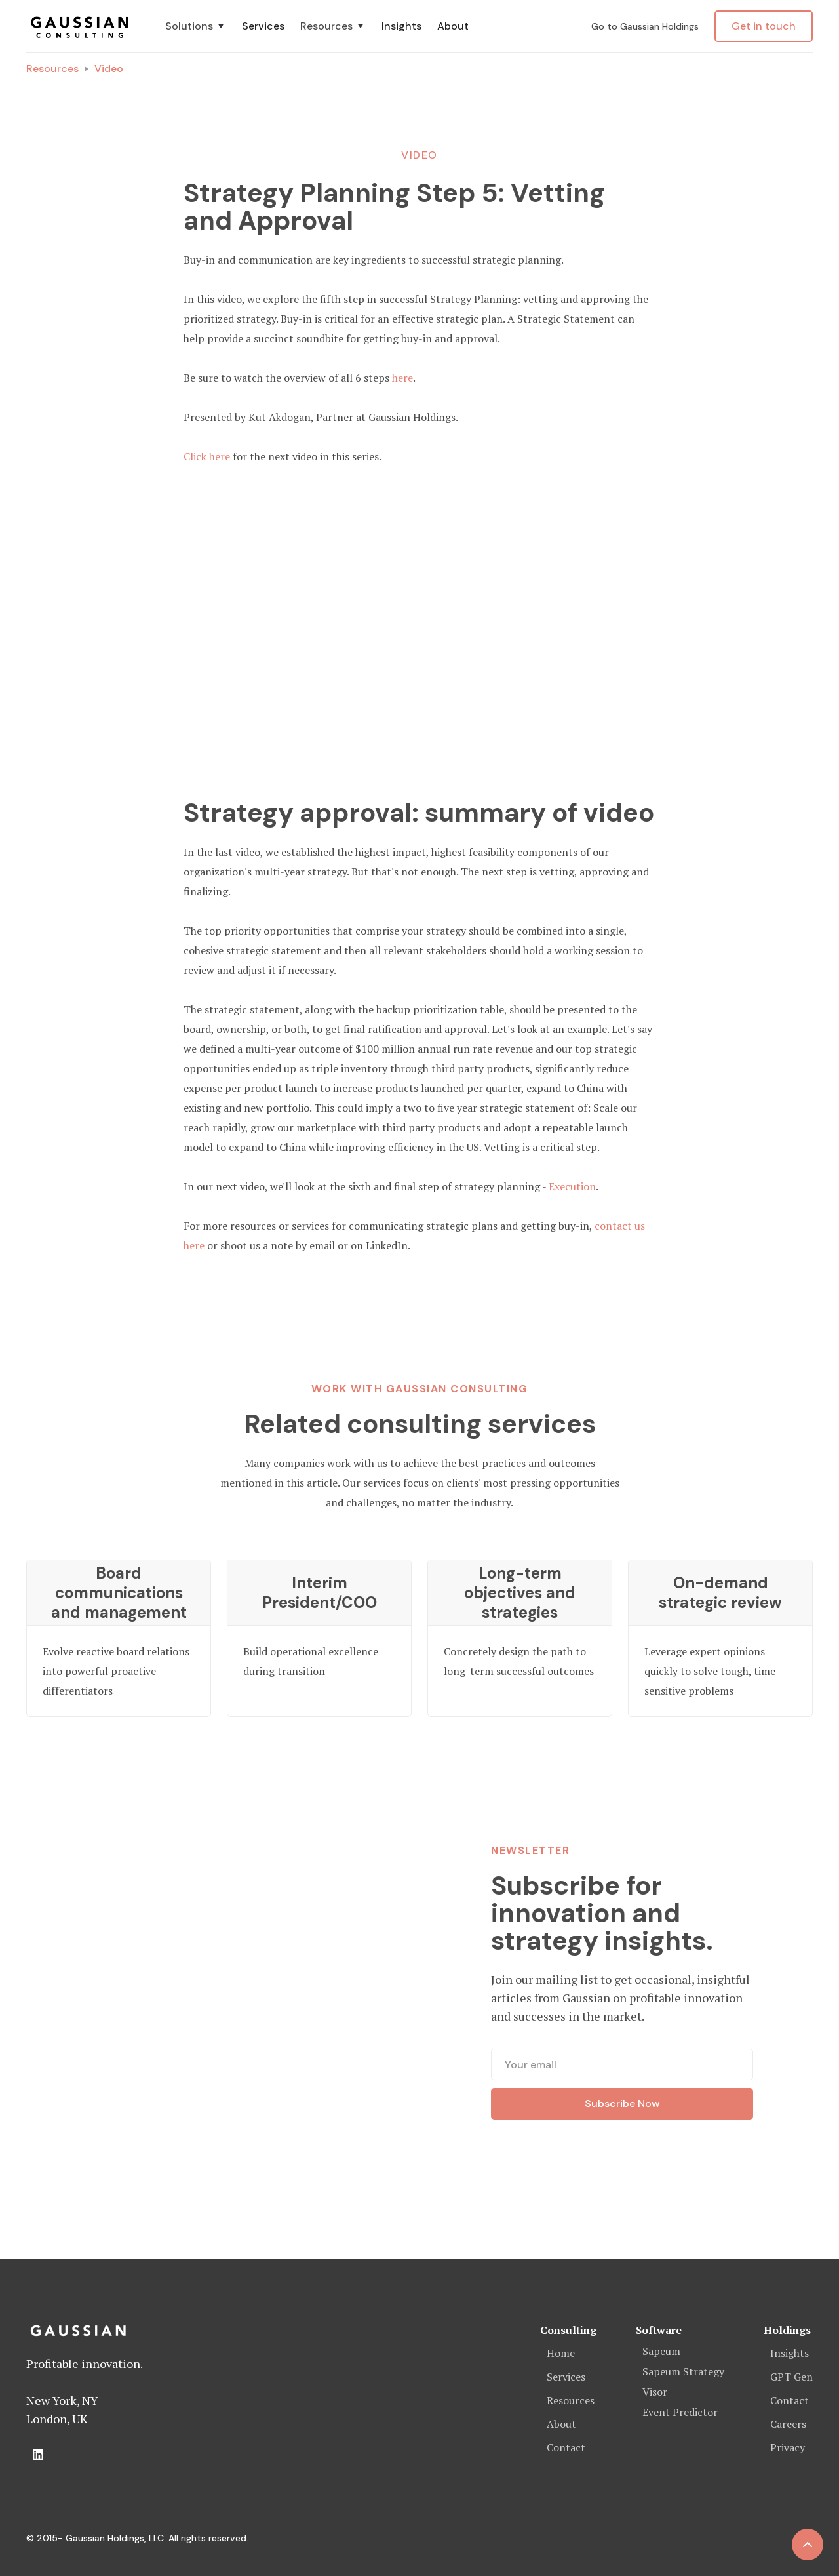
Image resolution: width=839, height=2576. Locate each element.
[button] (195, 26)
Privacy (787, 2447)
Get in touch (764, 26)
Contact (566, 2447)
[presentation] (622, 2164)
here (402, 378)
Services (263, 26)
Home (561, 2353)
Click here (207, 456)
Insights (401, 26)
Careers (788, 2424)
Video (108, 68)
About (453, 26)
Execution (572, 1186)
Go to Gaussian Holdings (645, 26)
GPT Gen (791, 2376)
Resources (52, 68)
